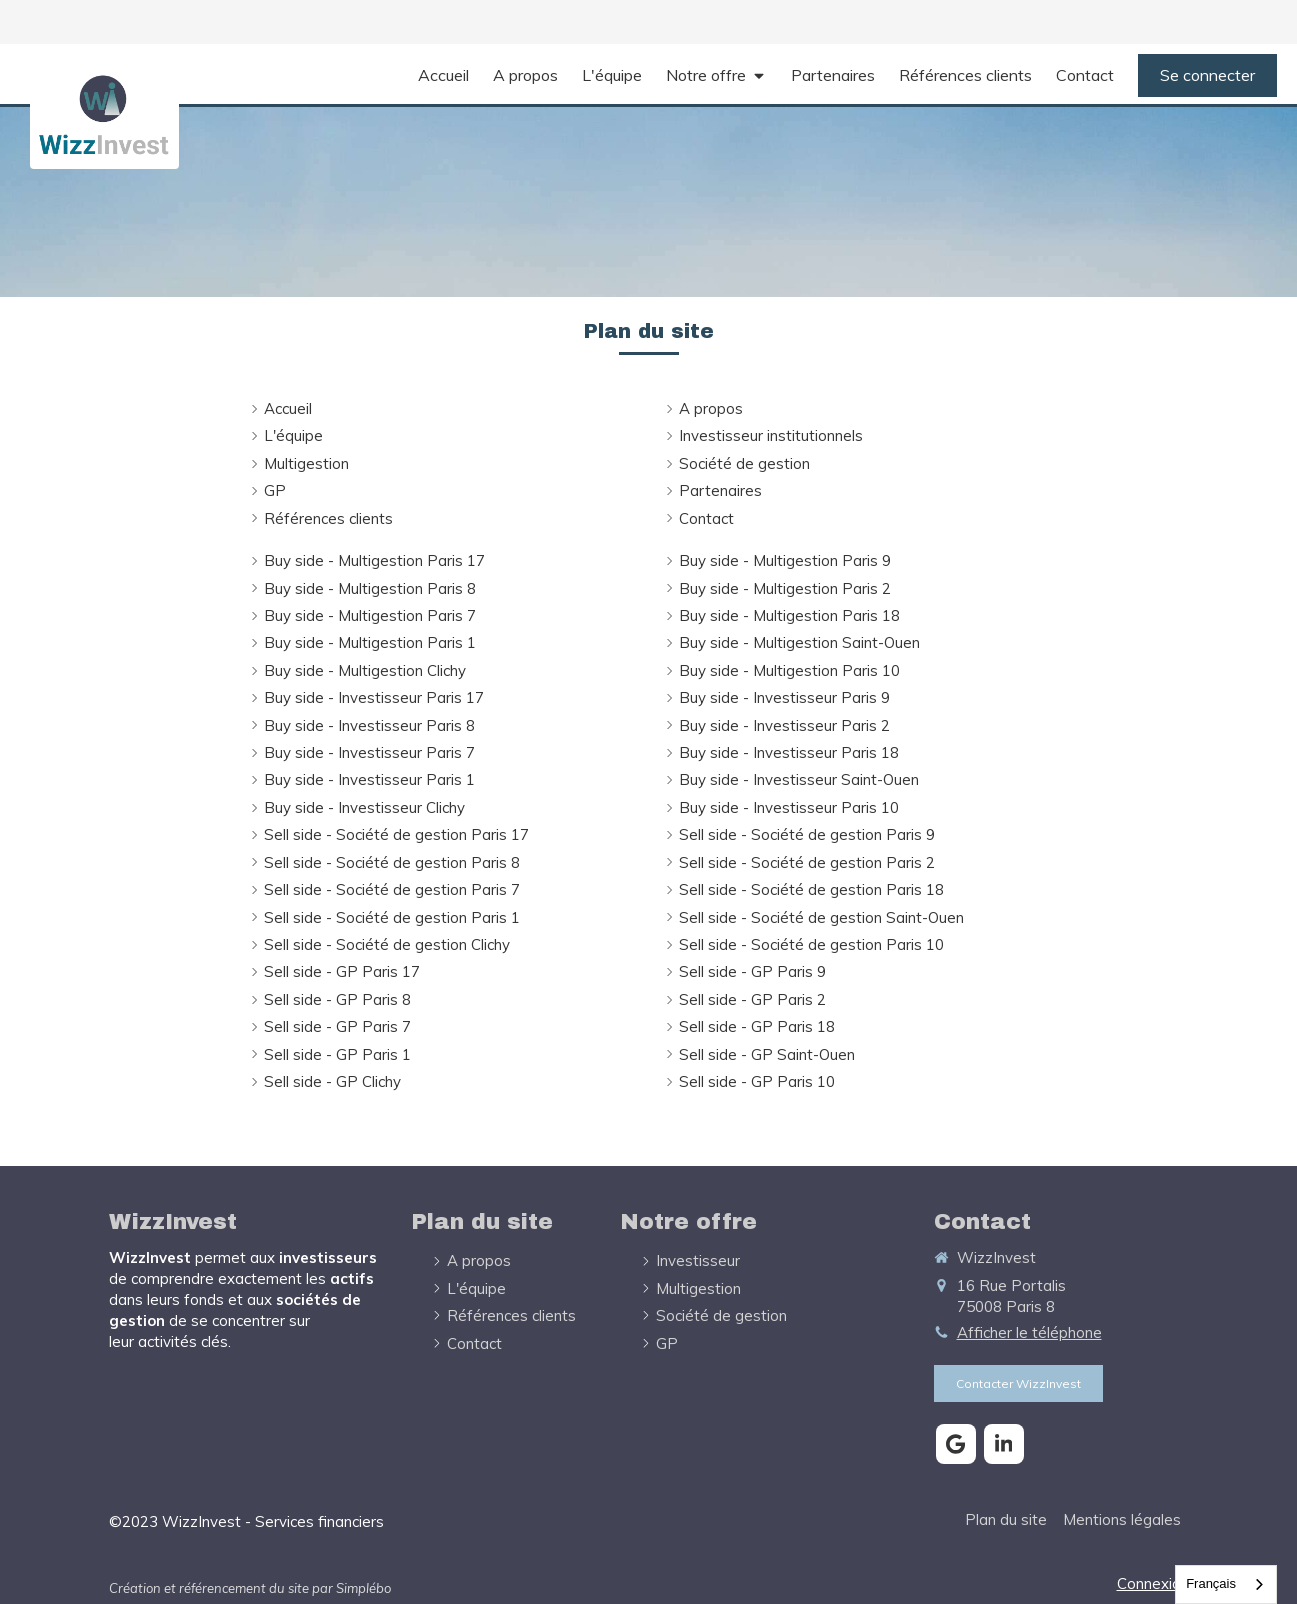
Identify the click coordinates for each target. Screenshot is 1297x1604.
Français (1211, 1583)
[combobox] (1226, 1584)
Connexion (1153, 1583)
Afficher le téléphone (1029, 1332)
